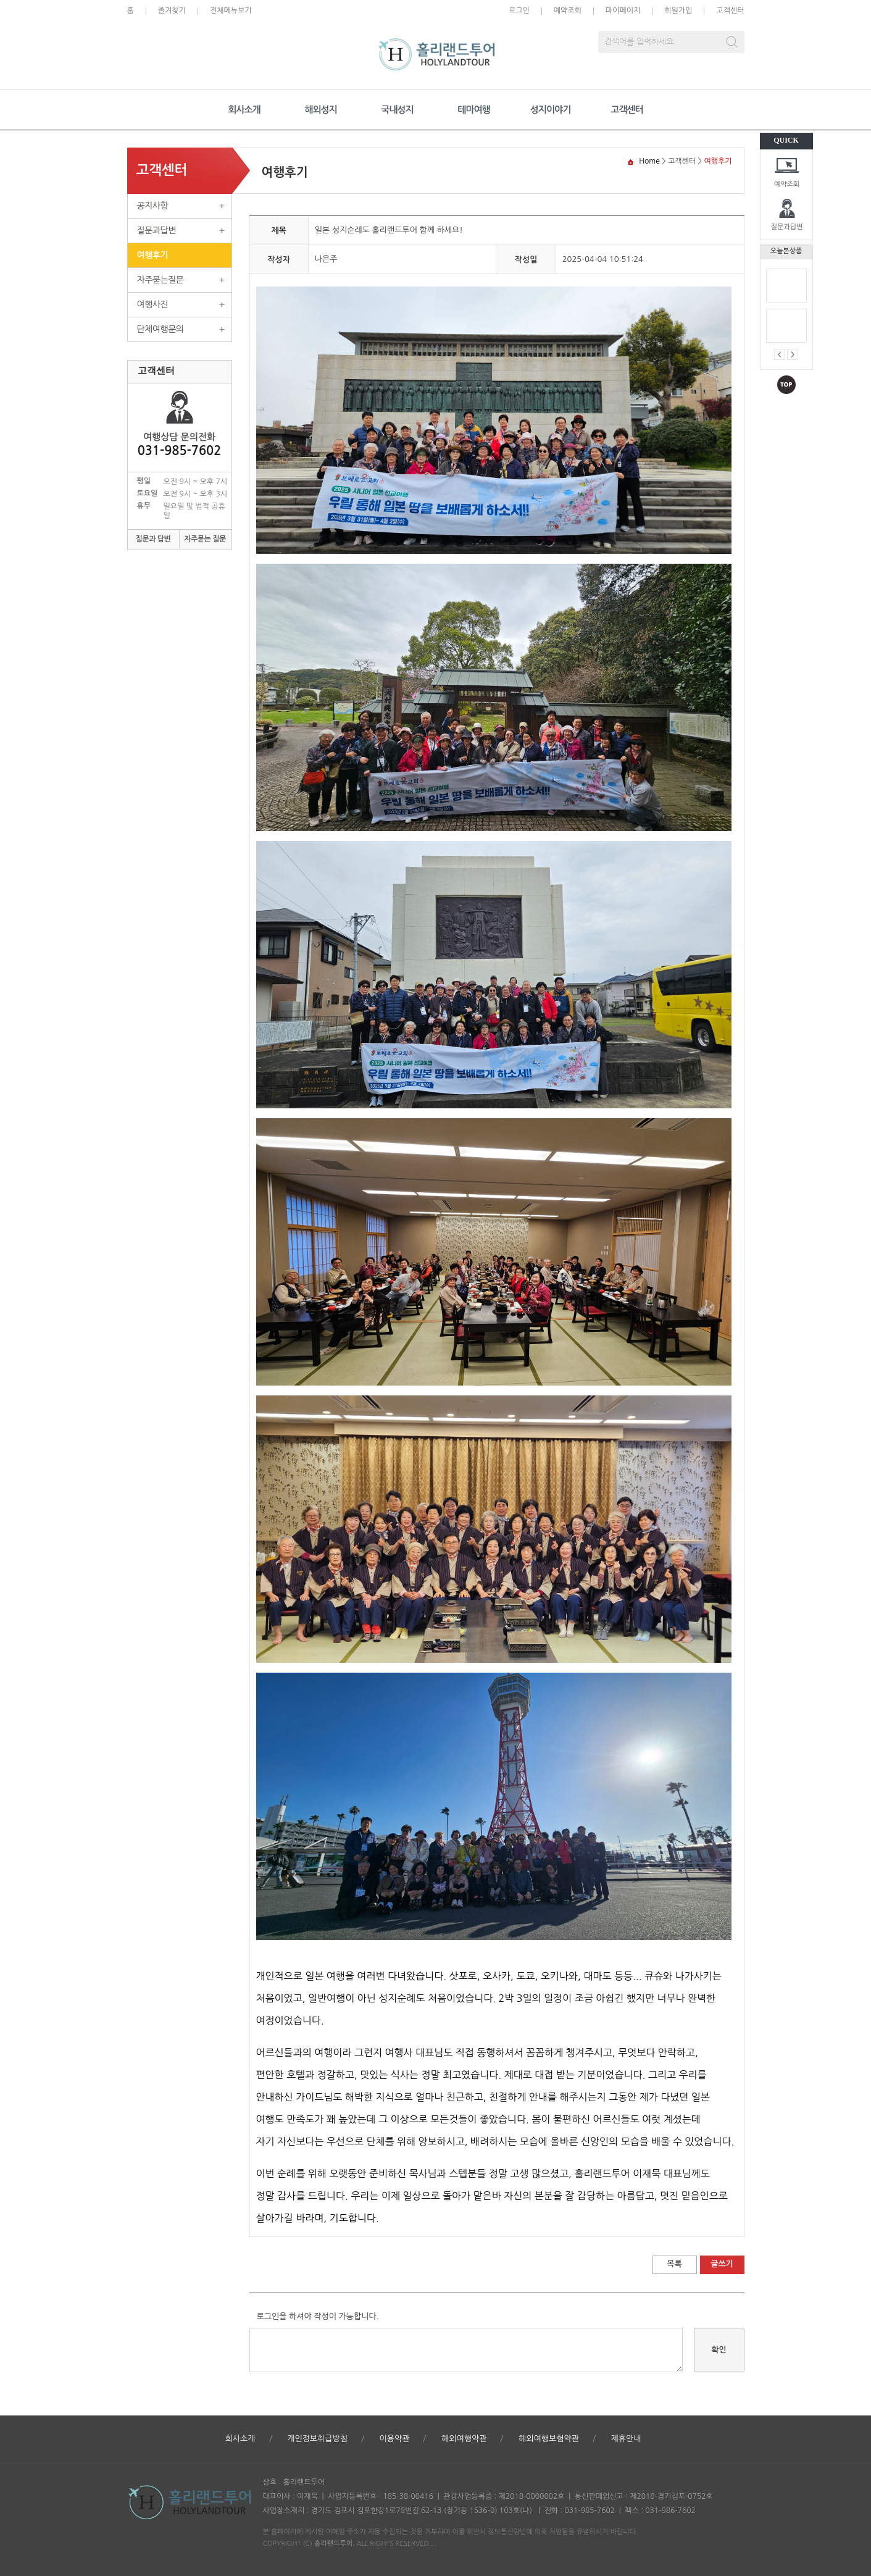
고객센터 (730, 10)
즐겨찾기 (172, 10)
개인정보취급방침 (317, 2439)
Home (649, 161)
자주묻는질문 (160, 279)
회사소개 (244, 109)
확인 (718, 2350)
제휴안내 (626, 2439)
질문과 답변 (153, 539)
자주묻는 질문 (205, 539)
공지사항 (153, 205)
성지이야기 (550, 109)
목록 (674, 2264)
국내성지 (397, 109)
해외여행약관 (463, 2439)
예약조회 (786, 184)
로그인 (519, 10)
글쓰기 (722, 2264)
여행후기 (153, 255)
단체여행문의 (160, 329)
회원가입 (678, 10)
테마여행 (473, 109)
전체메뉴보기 (231, 10)
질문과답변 (787, 227)
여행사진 (153, 304)
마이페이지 (623, 10)
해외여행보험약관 (549, 2439)
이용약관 (395, 2439)
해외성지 (320, 109)
